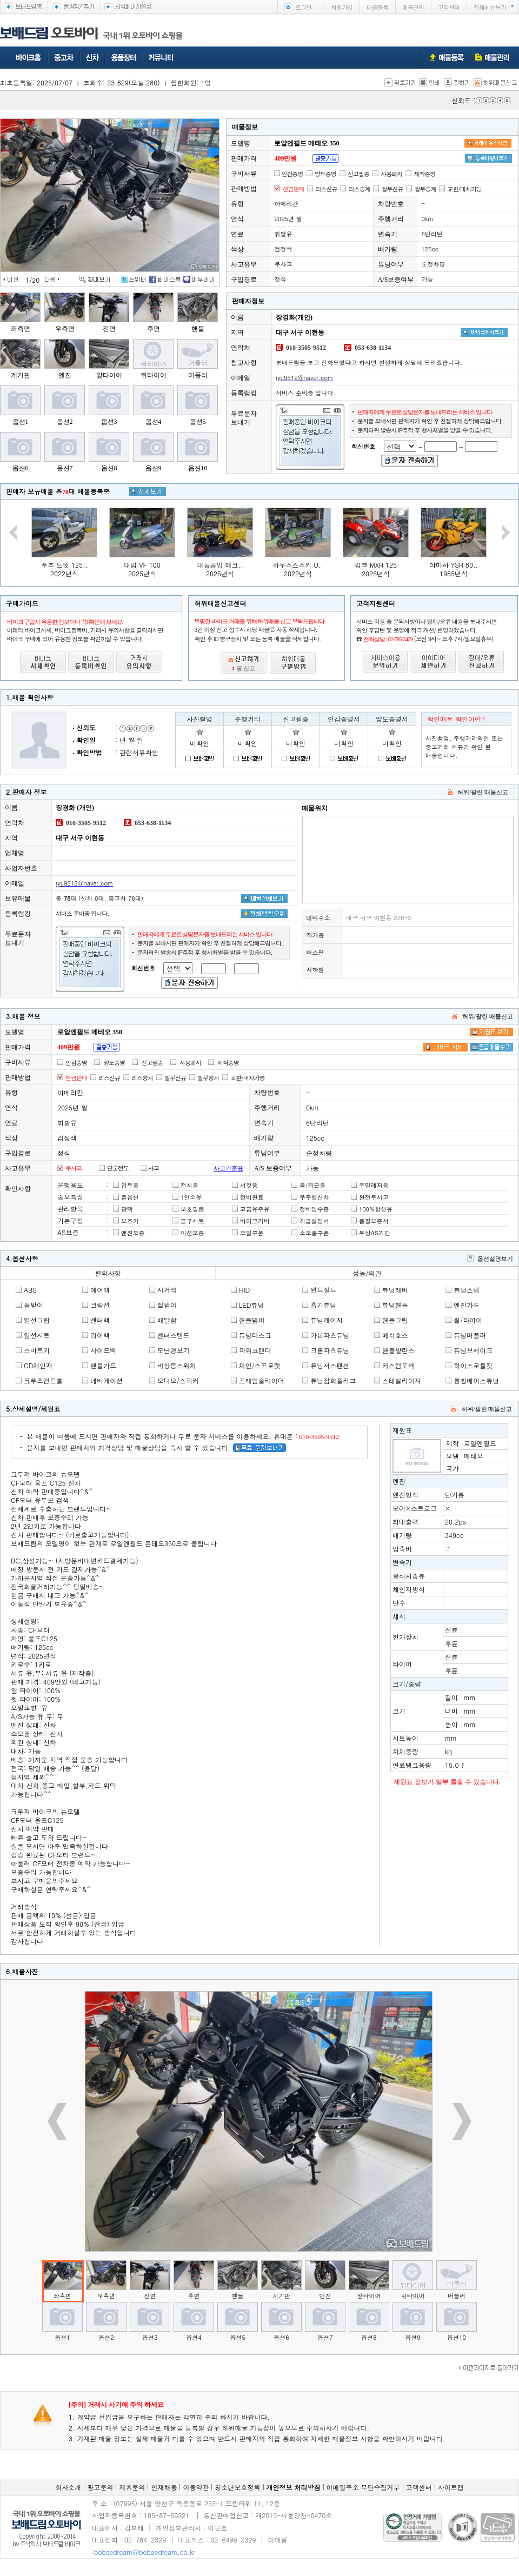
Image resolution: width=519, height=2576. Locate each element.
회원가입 (341, 7)
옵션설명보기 (495, 1258)
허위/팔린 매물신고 (482, 792)
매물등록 (377, 7)
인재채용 (164, 2487)
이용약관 (196, 2487)
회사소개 (68, 2487)
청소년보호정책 (238, 2487)
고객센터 (449, 7)
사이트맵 (451, 2487)
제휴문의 (132, 2487)
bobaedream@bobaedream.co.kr (144, 2552)
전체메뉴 (490, 7)
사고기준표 (228, 1168)
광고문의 (100, 2487)
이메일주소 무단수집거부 (363, 2487)
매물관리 (413, 7)
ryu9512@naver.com (304, 378)
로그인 (303, 7)
